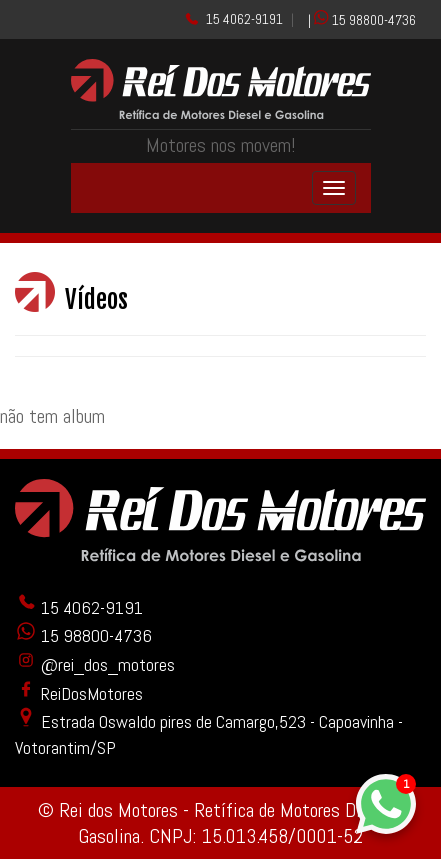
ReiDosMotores (79, 693)
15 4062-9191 (244, 19)
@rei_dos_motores (95, 664)
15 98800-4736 (374, 20)
